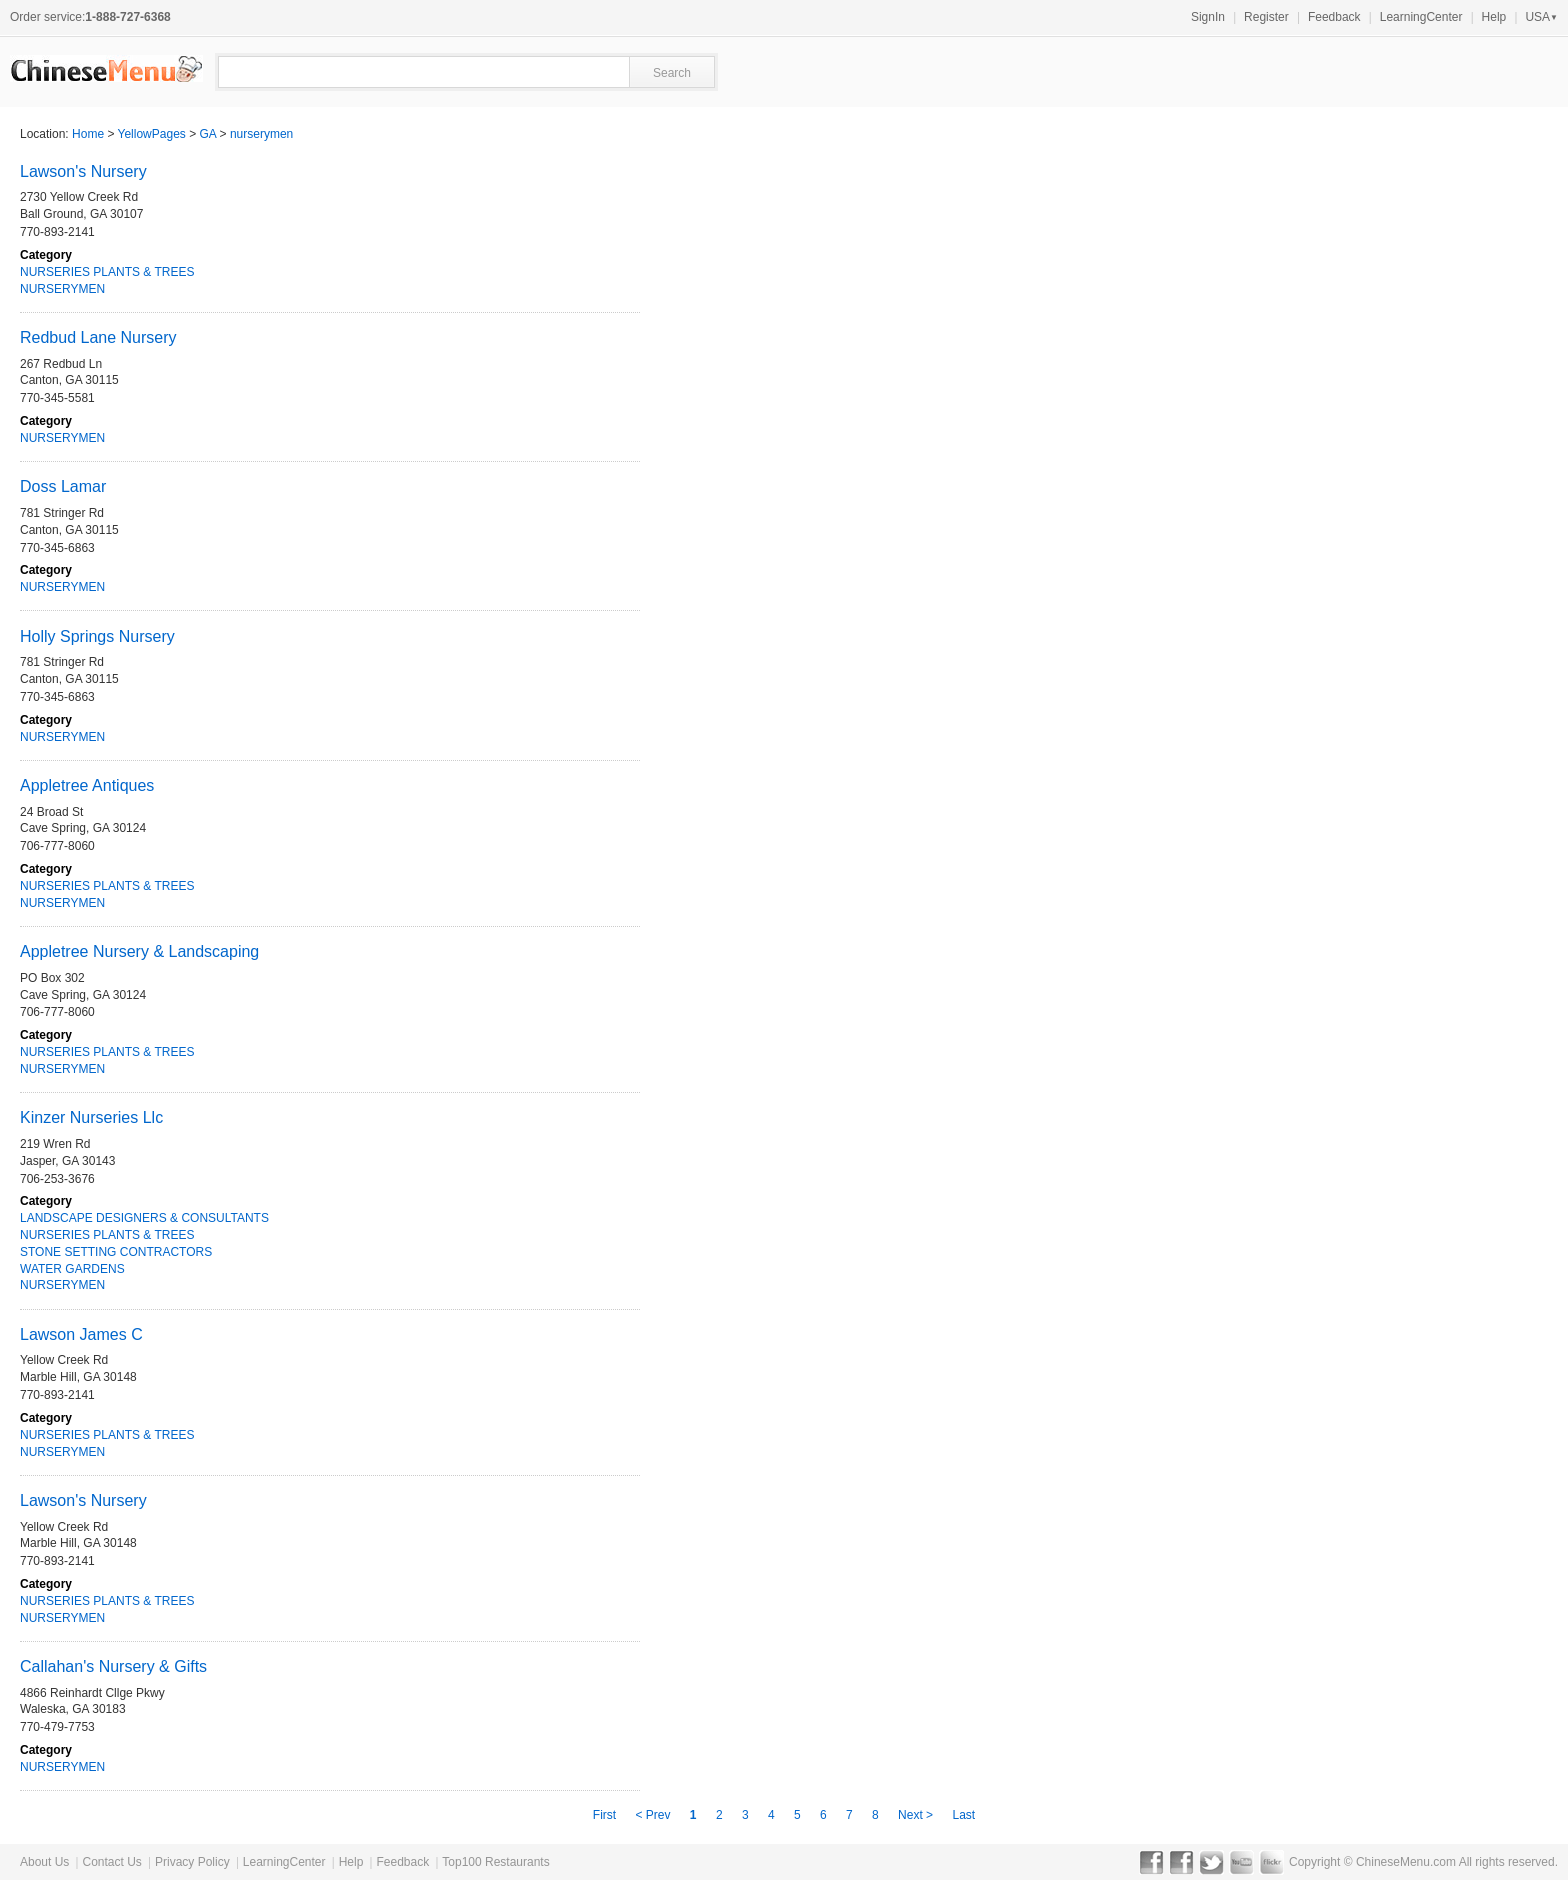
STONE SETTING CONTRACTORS (116, 1252)
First (604, 1815)
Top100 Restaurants (495, 1862)
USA (1541, 17)
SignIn (1208, 17)
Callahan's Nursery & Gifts (113, 1666)
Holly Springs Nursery (97, 636)
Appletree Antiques (87, 785)
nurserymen (261, 134)
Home (88, 134)
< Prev (653, 1815)
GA (208, 134)
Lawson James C (81, 1334)
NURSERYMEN (62, 289)
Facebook (1151, 1862)
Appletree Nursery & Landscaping (139, 951)
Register (1266, 17)
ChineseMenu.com (1406, 1862)
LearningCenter (1421, 17)
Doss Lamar (63, 486)
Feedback (1334, 17)
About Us (44, 1862)
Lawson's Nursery (83, 171)
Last (963, 1815)
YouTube (1241, 1862)
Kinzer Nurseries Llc (91, 1117)
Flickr (1271, 1862)
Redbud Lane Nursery (98, 337)
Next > (917, 1815)
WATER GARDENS (72, 1269)
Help (1494, 17)
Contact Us (111, 1862)
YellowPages (152, 134)
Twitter (1211, 1862)
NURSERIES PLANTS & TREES (107, 272)
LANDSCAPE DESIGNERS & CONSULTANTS (144, 1218)
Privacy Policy (192, 1862)
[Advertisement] (1328, 686)
